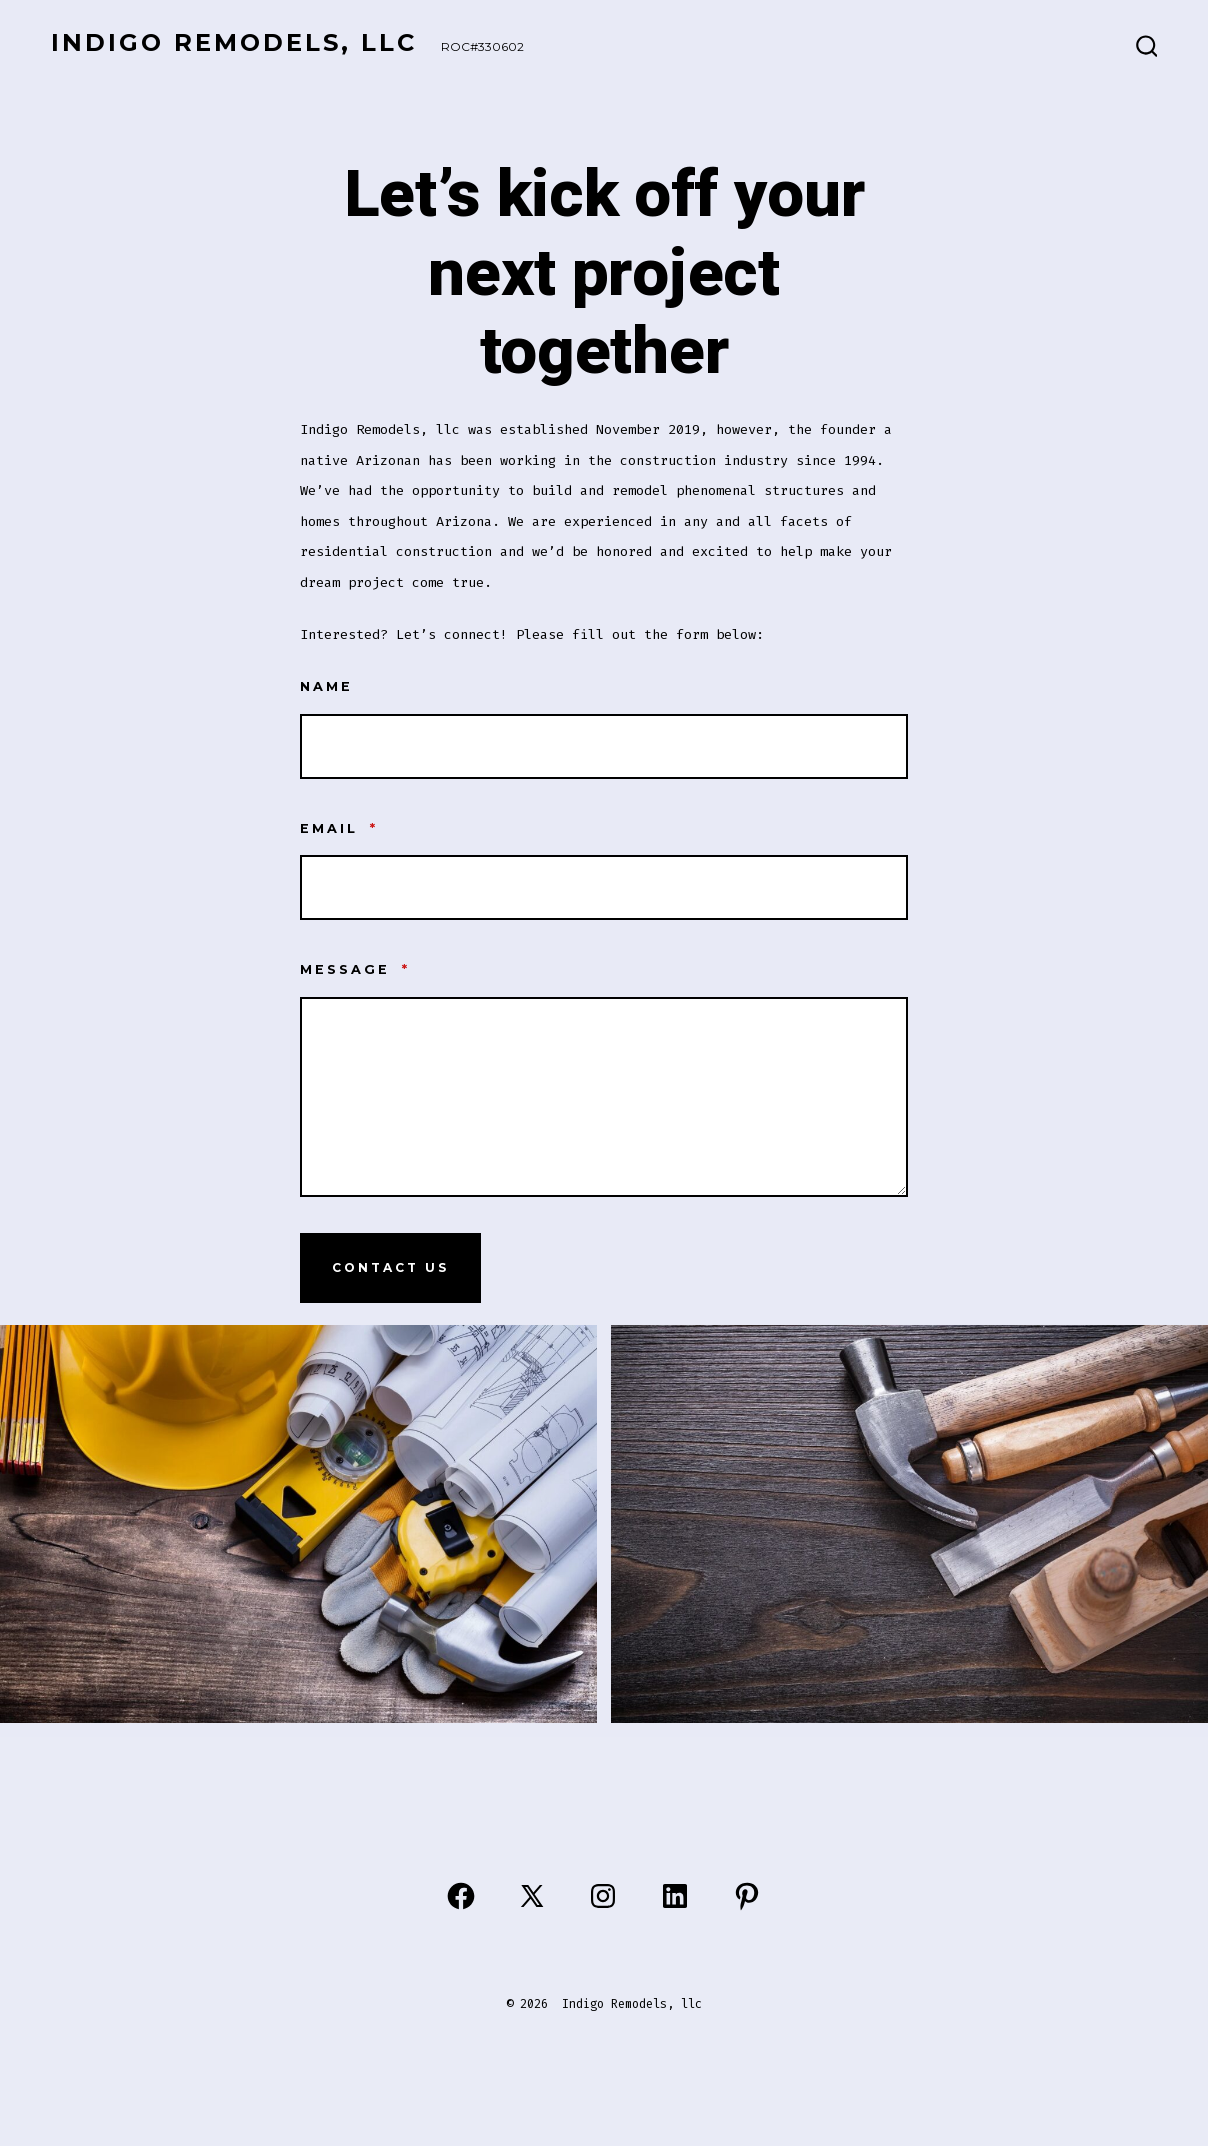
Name (326, 686)
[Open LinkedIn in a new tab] (675, 1896)
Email (339, 828)
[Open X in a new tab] (532, 1896)
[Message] (604, 1097)
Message (355, 969)
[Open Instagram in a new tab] (603, 1896)
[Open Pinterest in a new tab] (747, 1896)
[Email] (604, 887)
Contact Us (390, 1267)
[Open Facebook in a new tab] (461, 1896)
